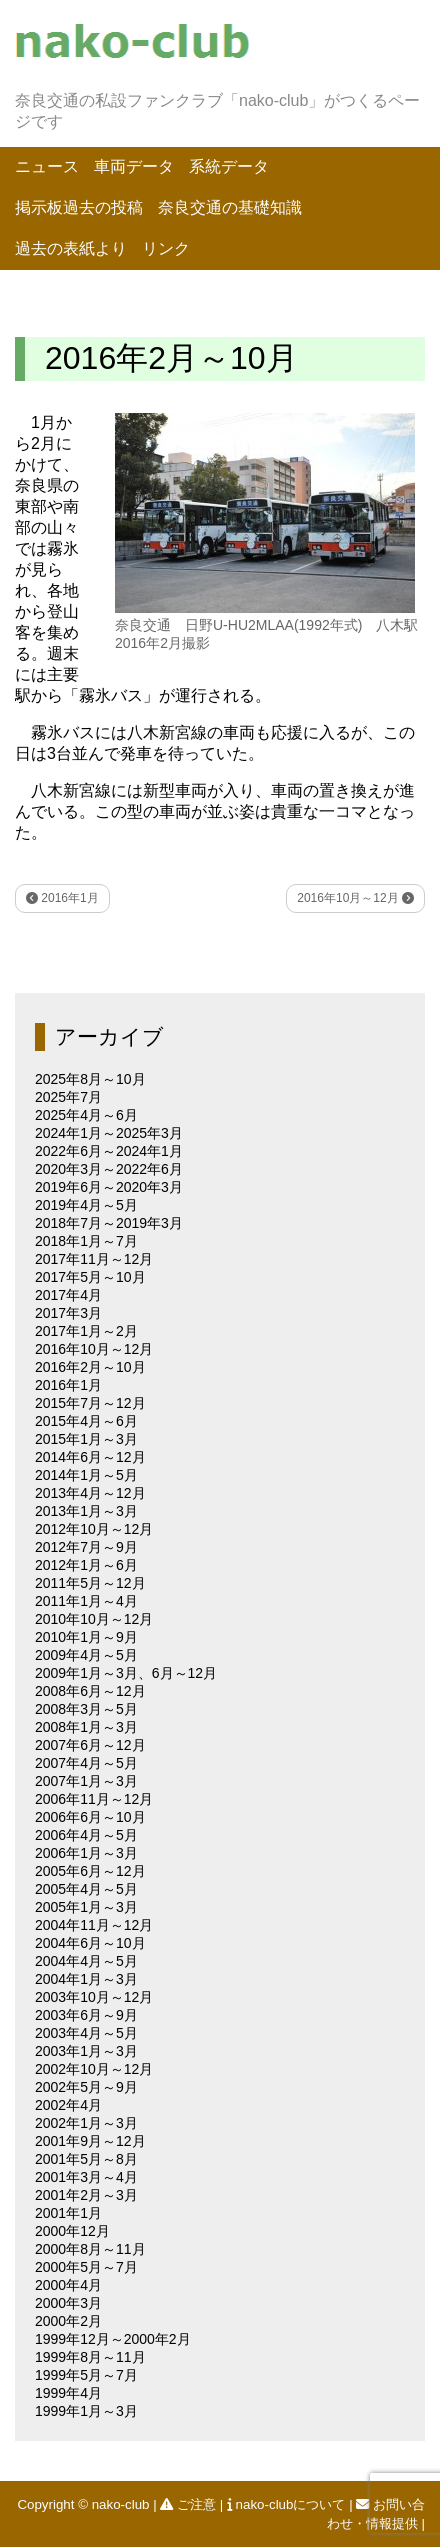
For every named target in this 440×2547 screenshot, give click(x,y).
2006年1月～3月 (86, 1853)
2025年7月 (68, 1097)
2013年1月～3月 (86, 1511)
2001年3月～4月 (86, 2177)
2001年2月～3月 (86, 2195)
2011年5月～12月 (90, 1583)
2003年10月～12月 (94, 1997)
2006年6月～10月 (90, 1817)
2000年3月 (68, 2303)
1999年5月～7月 (86, 2375)
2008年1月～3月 (86, 1727)
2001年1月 (68, 2213)
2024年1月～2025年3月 (109, 1133)
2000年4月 (68, 2285)
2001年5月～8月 (86, 2159)
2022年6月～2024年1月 (109, 1151)
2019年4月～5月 (86, 1205)
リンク (166, 248)
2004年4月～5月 (86, 1961)
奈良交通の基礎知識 (230, 207)
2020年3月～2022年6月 (109, 1169)
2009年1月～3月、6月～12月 (126, 1673)
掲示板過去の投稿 (79, 207)
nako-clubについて (288, 2504)
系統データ (229, 166)
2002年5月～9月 (86, 2087)
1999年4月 (68, 2393)
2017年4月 (68, 1295)
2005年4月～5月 (86, 1889)
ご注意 (189, 2504)
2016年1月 (62, 898)
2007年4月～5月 (86, 1763)
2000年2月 (68, 2321)
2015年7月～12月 (90, 1403)
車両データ (134, 166)
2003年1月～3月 (86, 2051)
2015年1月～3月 (86, 1439)
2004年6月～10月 (90, 1943)
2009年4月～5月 (86, 1655)
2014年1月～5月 (86, 1475)
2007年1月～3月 (86, 1781)
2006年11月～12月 (94, 1799)
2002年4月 (68, 2105)
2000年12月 (72, 2231)
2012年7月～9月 (86, 1547)
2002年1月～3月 (86, 2123)
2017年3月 (68, 1313)
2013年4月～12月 (90, 1493)
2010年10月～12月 (94, 1619)
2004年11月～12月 (94, 1925)
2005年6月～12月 (90, 1871)
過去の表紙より (71, 248)
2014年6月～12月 (90, 1457)
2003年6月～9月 (86, 2015)
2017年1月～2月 (86, 1331)
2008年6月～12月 (90, 1691)
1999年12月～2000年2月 (113, 2339)
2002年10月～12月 (94, 2069)
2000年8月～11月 (90, 2249)
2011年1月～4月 (86, 1601)
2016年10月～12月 (355, 898)
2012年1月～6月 (86, 1565)
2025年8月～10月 (90, 1079)
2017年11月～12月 (94, 1259)
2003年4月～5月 (86, 2033)
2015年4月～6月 (86, 1421)
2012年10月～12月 (94, 1529)
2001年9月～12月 (90, 2141)
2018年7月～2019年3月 (109, 1223)
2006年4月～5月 (86, 1835)
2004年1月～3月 (86, 1979)
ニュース (47, 166)
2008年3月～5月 (86, 1709)
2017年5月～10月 (90, 1277)
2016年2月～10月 (90, 1367)
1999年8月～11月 (90, 2357)
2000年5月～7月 (86, 2267)
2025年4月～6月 (86, 1115)
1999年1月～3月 (86, 2411)
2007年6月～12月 (90, 1745)
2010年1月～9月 (86, 1637)
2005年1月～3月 (86, 1907)
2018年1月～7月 (86, 1241)
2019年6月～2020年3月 (109, 1187)
